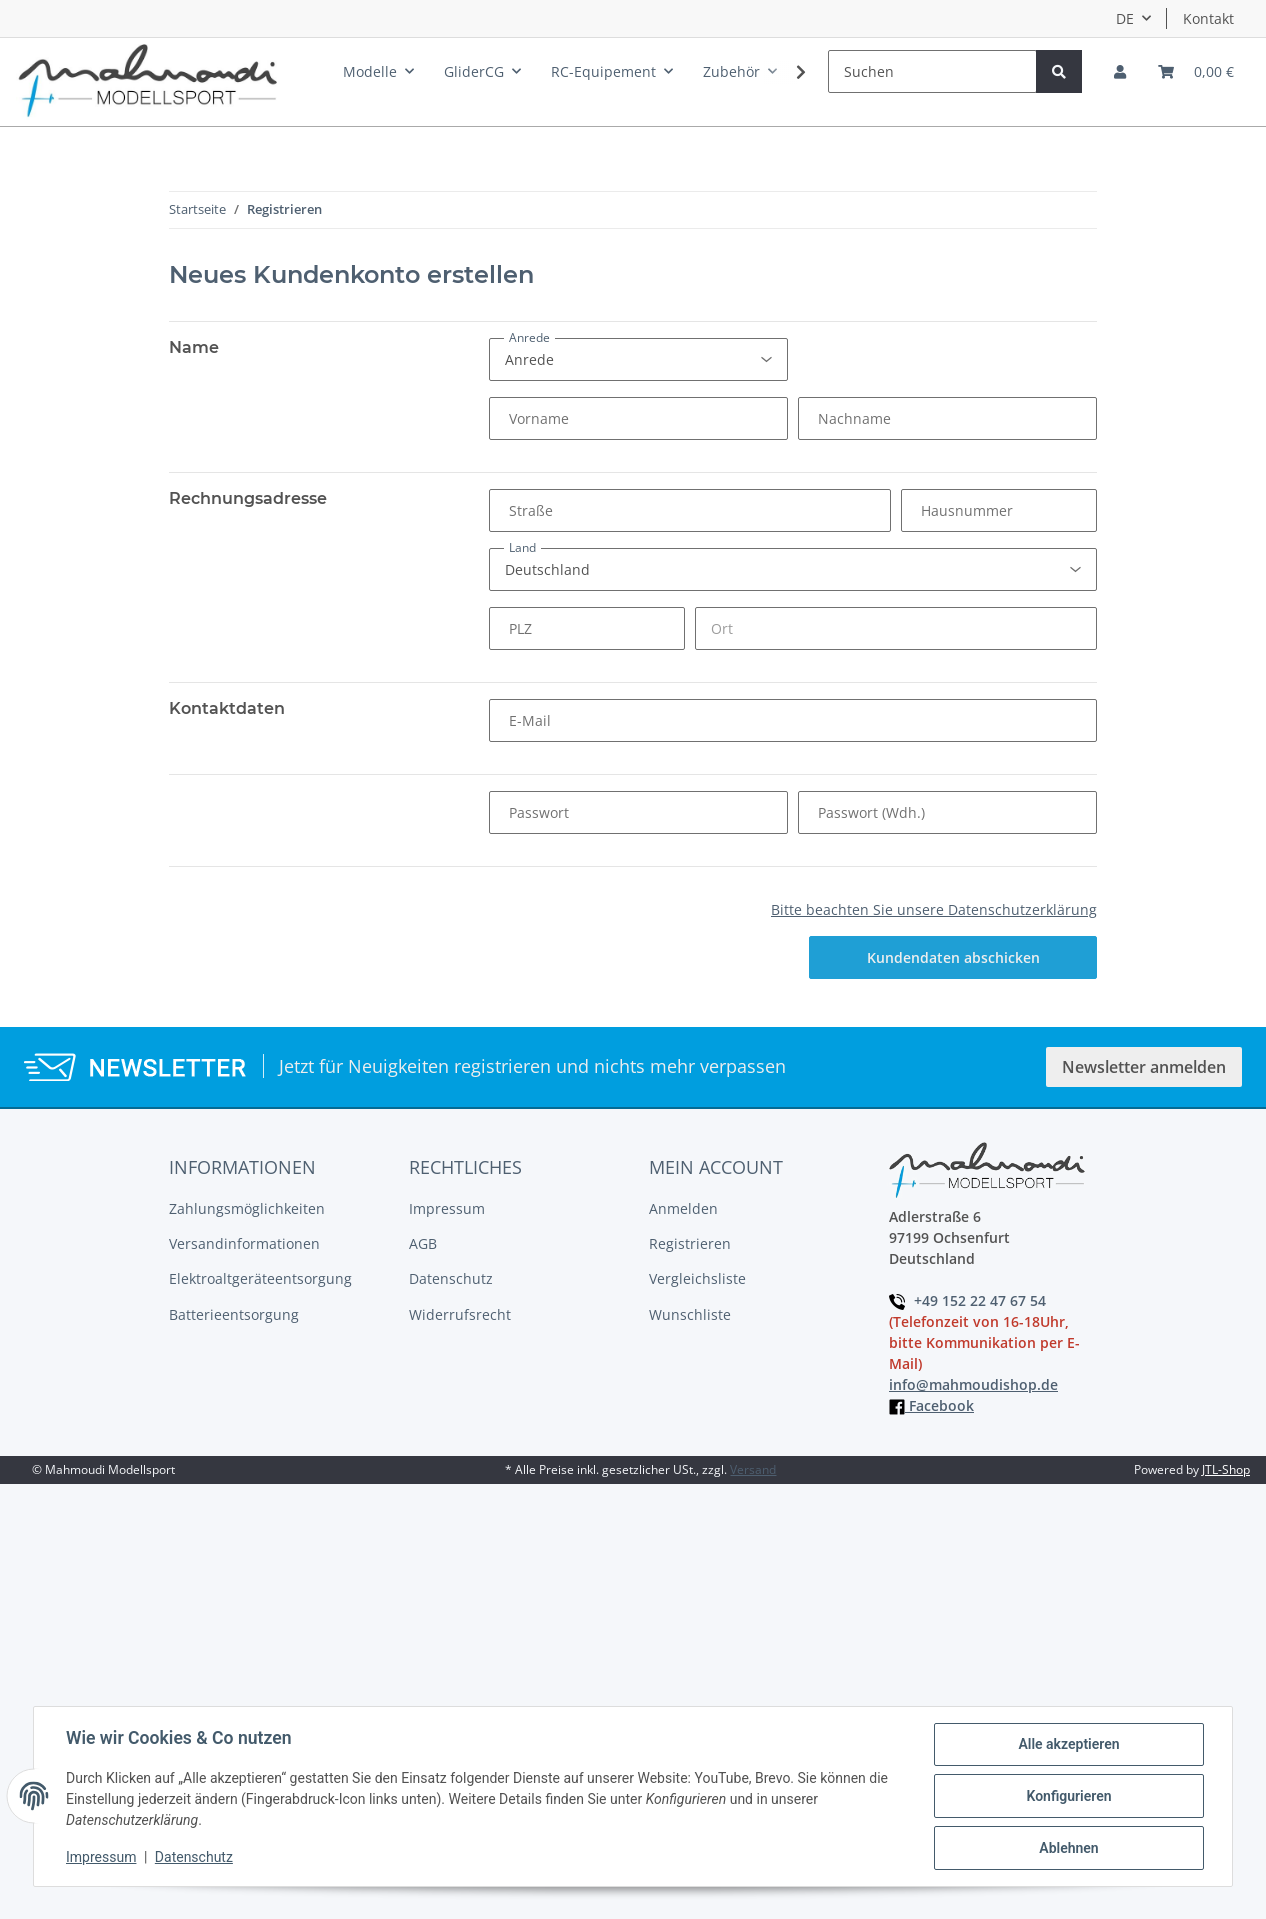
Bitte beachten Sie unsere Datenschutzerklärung (934, 909)
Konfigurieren (1068, 1796)
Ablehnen (1068, 1848)
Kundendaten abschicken (953, 957)
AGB (423, 1243)
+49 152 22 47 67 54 (967, 1300)
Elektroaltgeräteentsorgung (260, 1278)
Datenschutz (451, 1278)
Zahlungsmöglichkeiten (247, 1208)
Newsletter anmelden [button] (1144, 1067)
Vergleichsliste (697, 1278)
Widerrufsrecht (460, 1314)
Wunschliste (690, 1314)
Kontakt (1208, 18)
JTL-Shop (1226, 1469)
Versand (753, 1469)
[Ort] (896, 628)
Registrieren (690, 1243)
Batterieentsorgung (234, 1314)
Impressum (447, 1208)
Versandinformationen (244, 1243)
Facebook (931, 1405)
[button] (1120, 71)
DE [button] (1125, 18)
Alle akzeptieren (1068, 1744)
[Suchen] (932, 71)
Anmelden (683, 1208)
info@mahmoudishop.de (973, 1384)
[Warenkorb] (1196, 71)
